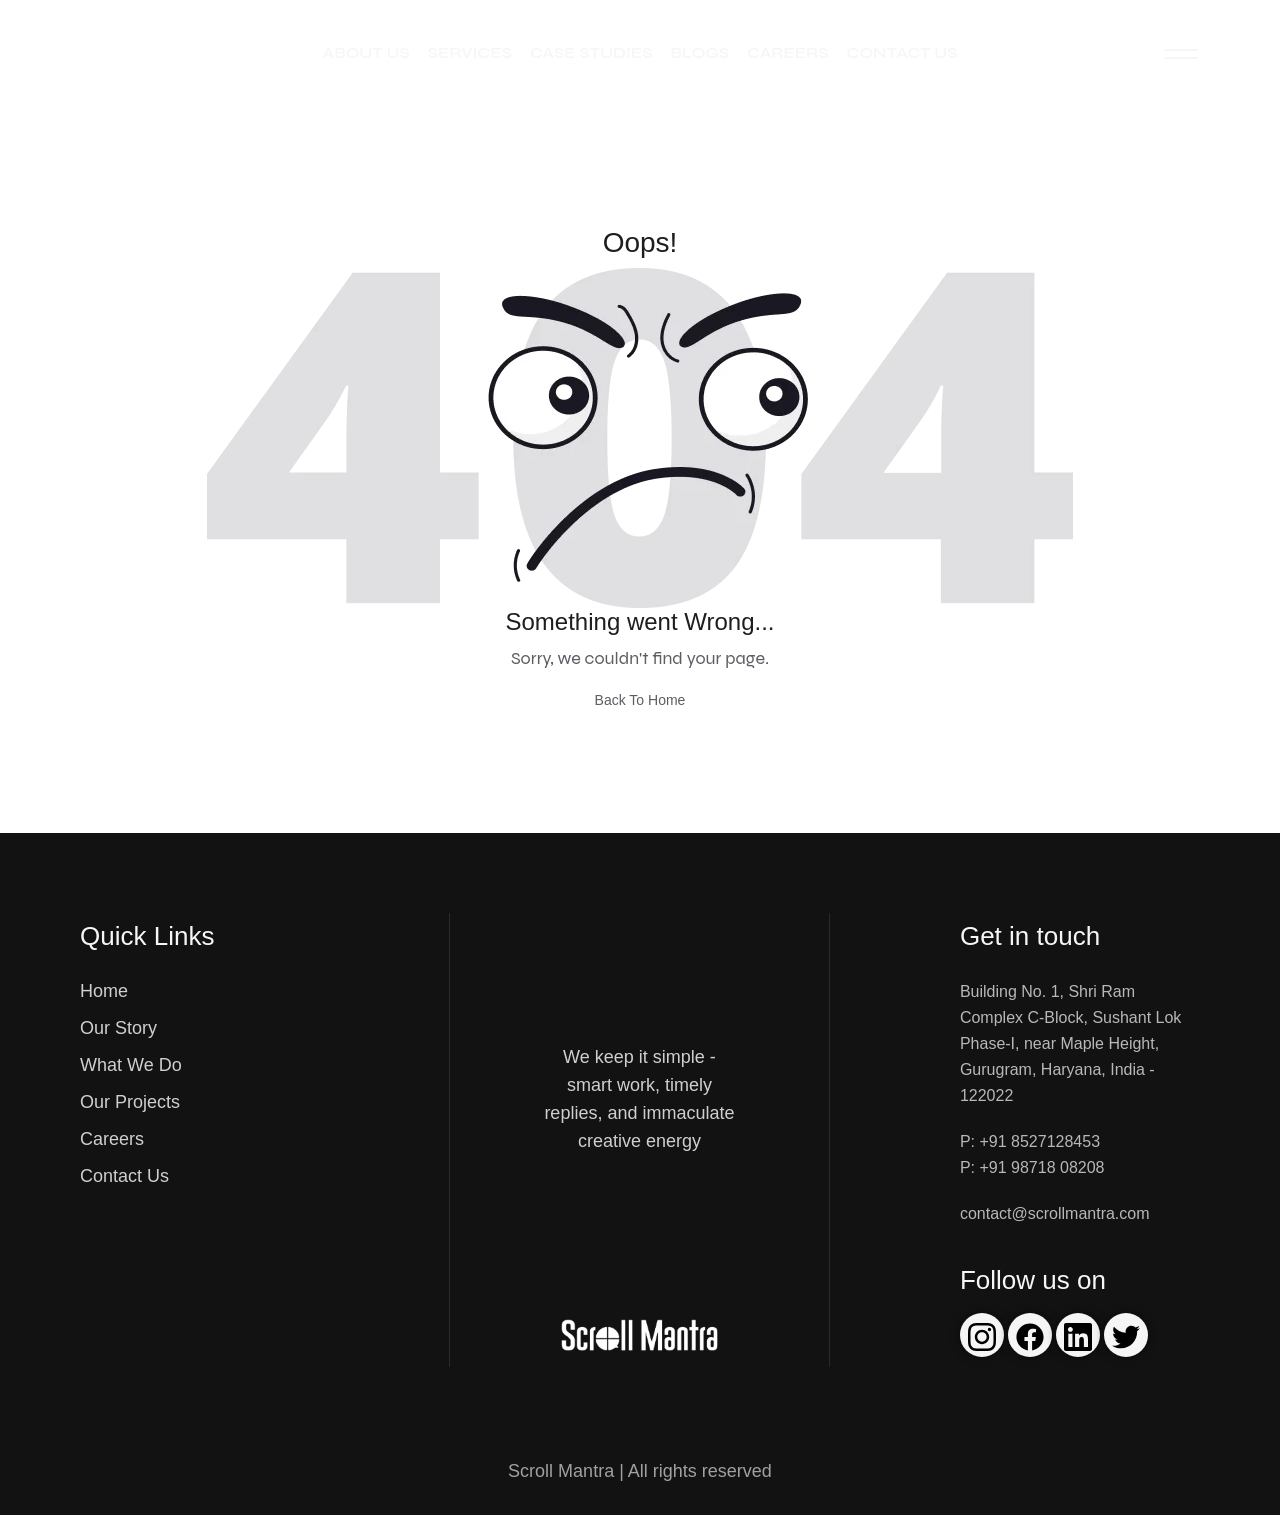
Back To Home (640, 700)
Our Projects (130, 1102)
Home (104, 991)
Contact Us (901, 52)
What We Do (131, 1065)
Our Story (118, 1028)
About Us (366, 52)
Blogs (699, 52)
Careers (787, 52)
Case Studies (591, 52)
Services (470, 52)
